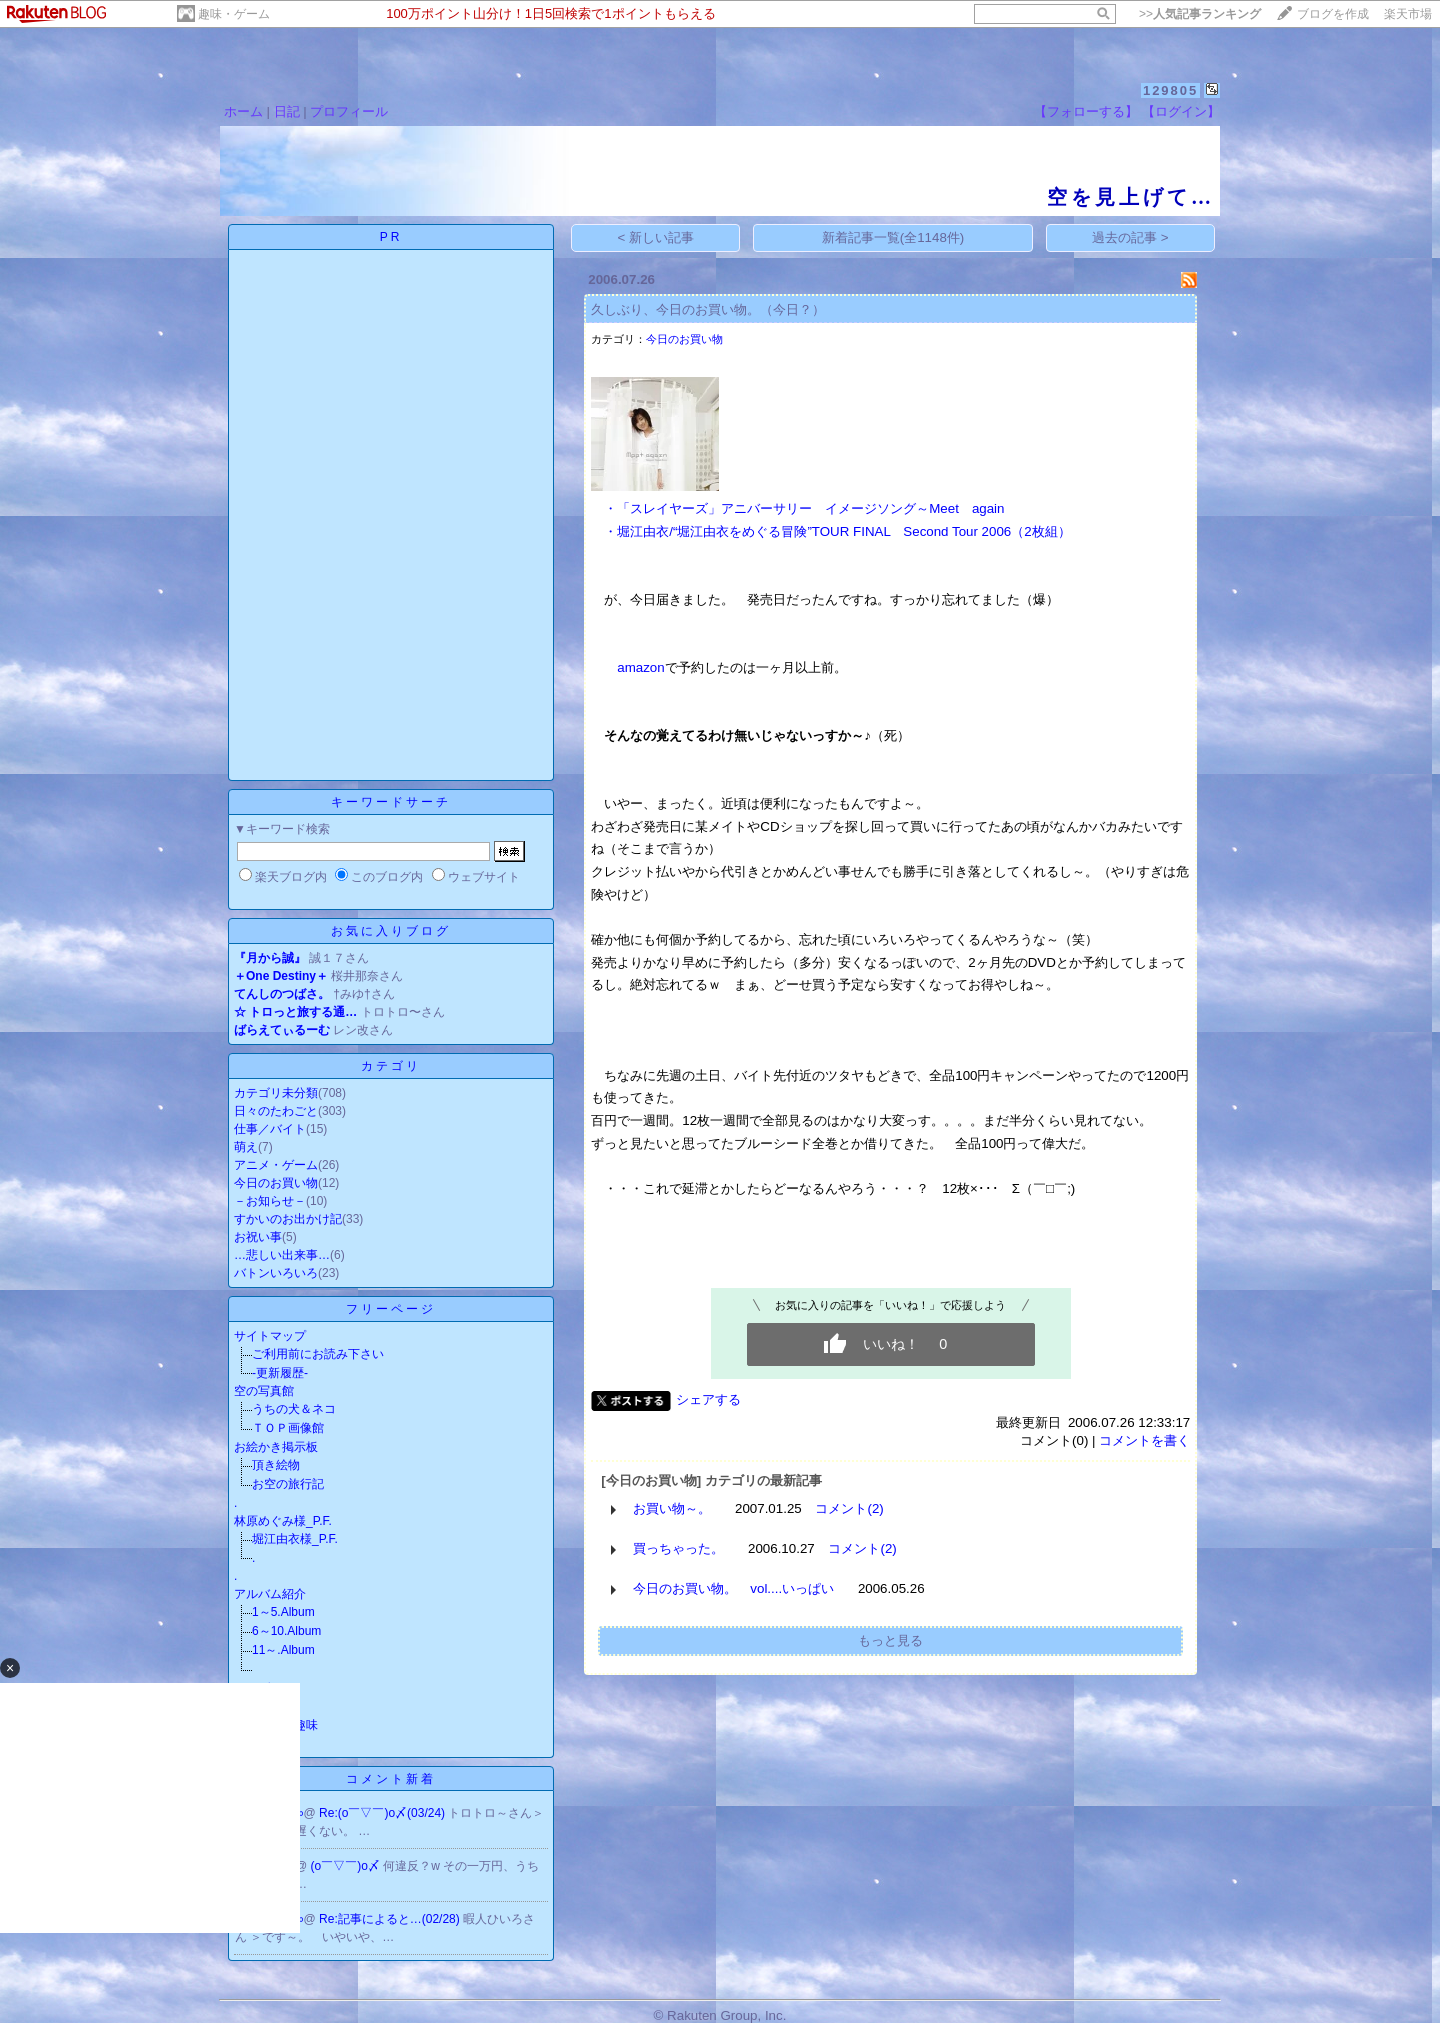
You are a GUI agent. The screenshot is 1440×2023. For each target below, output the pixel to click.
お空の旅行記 (288, 1484)
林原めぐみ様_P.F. (283, 1521)
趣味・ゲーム (234, 14)
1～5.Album (283, 1612)
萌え (246, 1147)
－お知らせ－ (270, 1201)
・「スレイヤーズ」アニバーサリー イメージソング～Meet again (804, 508)
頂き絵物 (276, 1465)
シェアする (708, 1399)
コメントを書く (1144, 1440)
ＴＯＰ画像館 (288, 1428)
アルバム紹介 (270, 1594)
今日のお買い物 (276, 1183)
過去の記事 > (1130, 237)
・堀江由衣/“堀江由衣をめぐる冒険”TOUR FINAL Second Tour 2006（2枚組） (837, 531)
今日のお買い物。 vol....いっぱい (733, 1588)
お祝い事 (258, 1237)
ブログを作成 (1333, 14)
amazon (640, 667)
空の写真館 (264, 1391)
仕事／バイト (270, 1129)
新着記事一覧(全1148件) (893, 237)
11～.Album (283, 1650)
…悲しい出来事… (282, 1255)
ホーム (243, 111)
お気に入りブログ (391, 931)
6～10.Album (286, 1631)
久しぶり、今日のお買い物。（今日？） (708, 309)
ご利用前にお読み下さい (318, 1354)
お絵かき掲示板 (276, 1447)
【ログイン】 (1181, 111)
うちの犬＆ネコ (294, 1409)
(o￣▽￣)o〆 (347, 1866)
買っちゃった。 (678, 1548)
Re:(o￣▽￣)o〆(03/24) (383, 1813)
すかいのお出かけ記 (288, 1219)
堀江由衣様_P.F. (295, 1539)
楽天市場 (1408, 14)
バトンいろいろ (276, 1273)
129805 (1170, 90)
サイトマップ (270, 1336)
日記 (287, 111)
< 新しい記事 (656, 237)
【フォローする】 (1086, 111)
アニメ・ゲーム (276, 1165)
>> (1200, 14)
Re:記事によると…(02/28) (391, 1919)
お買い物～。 (672, 1508)
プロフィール (349, 111)
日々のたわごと (276, 1111)
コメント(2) (849, 1508)
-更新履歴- (280, 1373)
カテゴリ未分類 (276, 1093)
